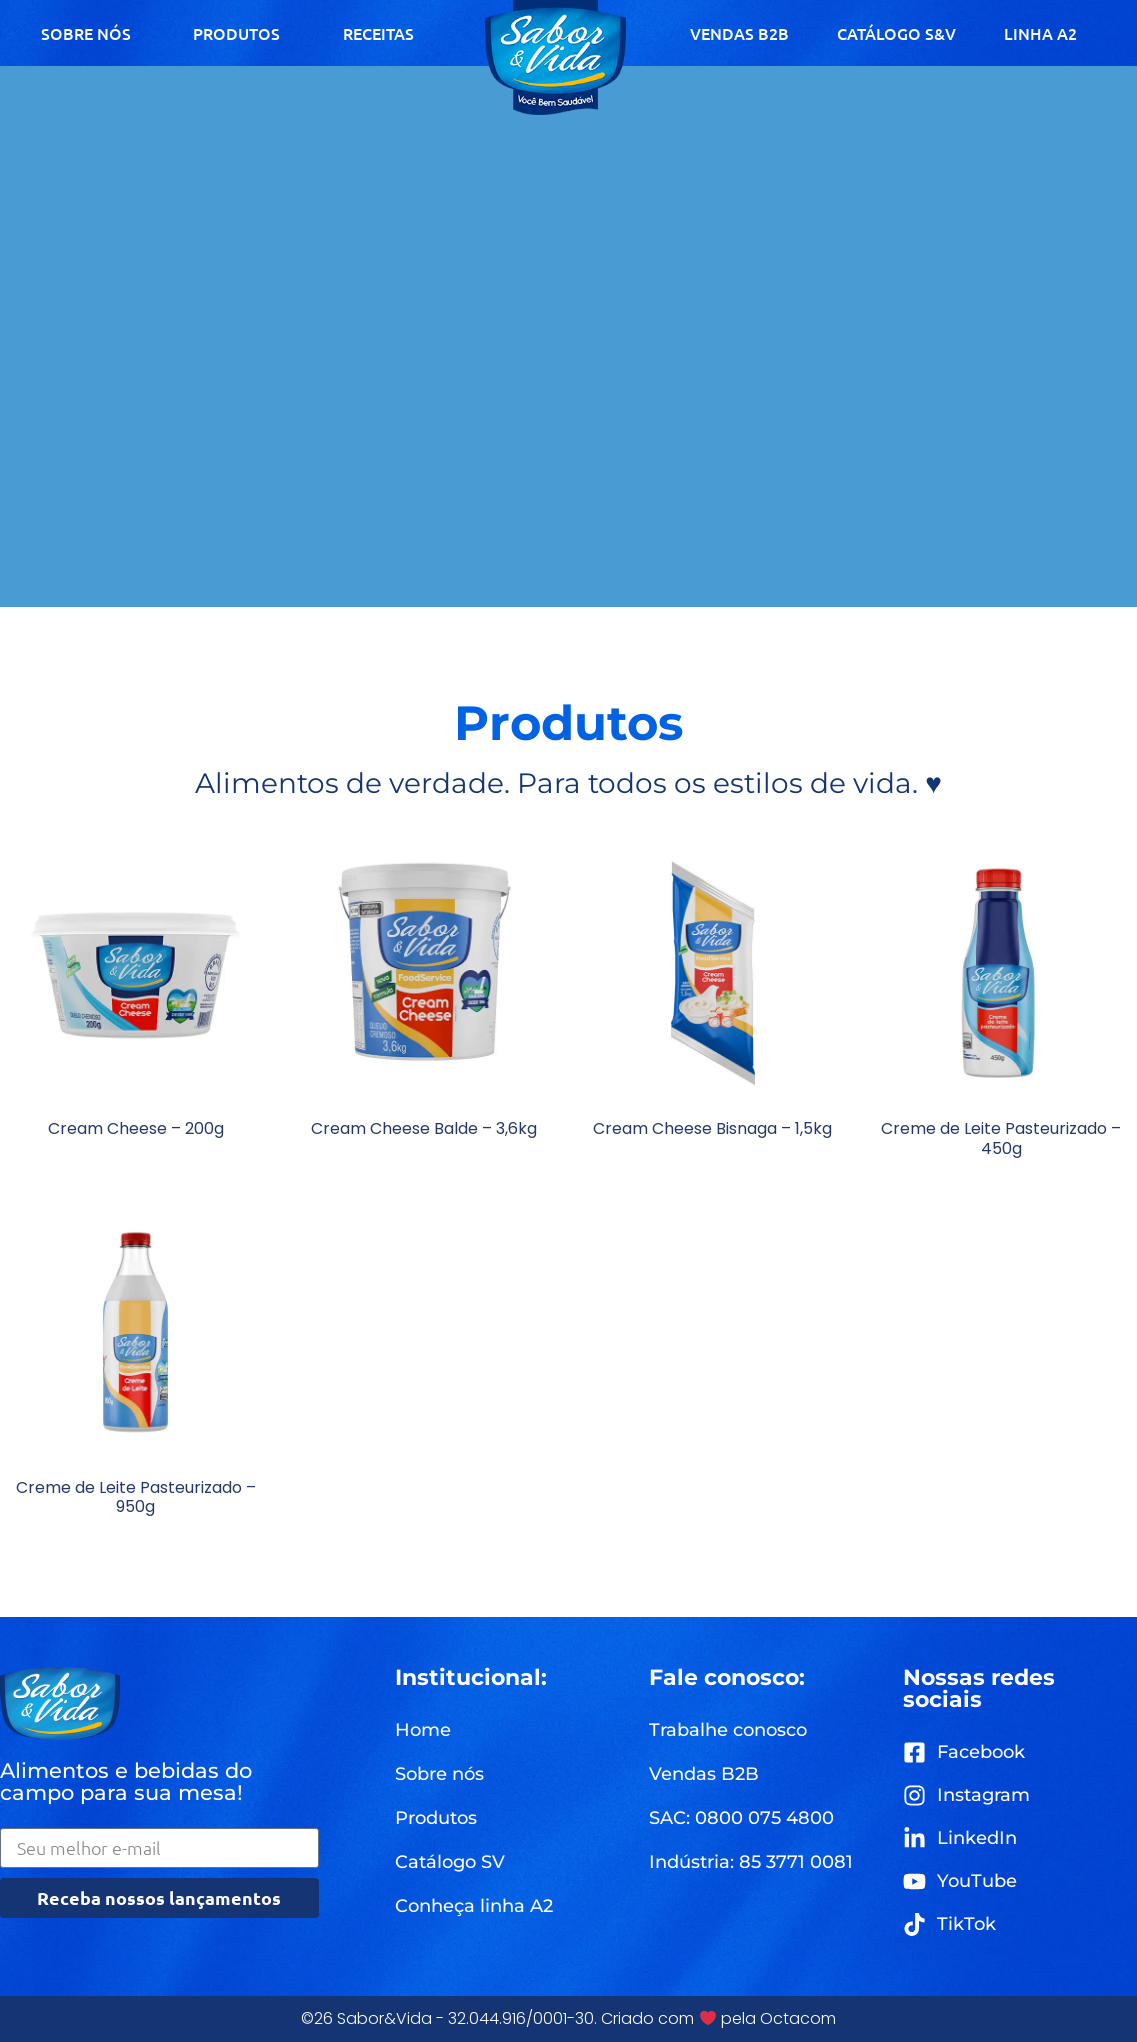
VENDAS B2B (739, 33)
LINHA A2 (1040, 33)
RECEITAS (378, 33)
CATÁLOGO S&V (896, 33)
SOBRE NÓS (86, 33)
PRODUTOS (236, 33)
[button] (741, 1818)
